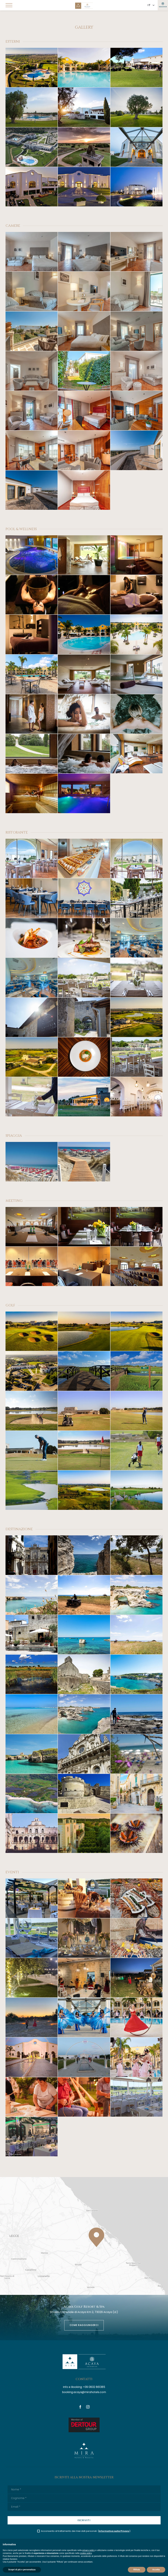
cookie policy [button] (86, 2553)
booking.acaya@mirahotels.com (84, 2392)
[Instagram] (88, 2407)
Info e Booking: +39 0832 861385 (84, 2387)
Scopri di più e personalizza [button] (21, 2569)
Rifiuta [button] (136, 2569)
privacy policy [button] (88, 2550)
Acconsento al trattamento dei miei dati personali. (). (86, 2531)
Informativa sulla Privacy (114, 2531)
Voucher (163, 5)
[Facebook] (80, 2407)
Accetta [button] (156, 2569)
